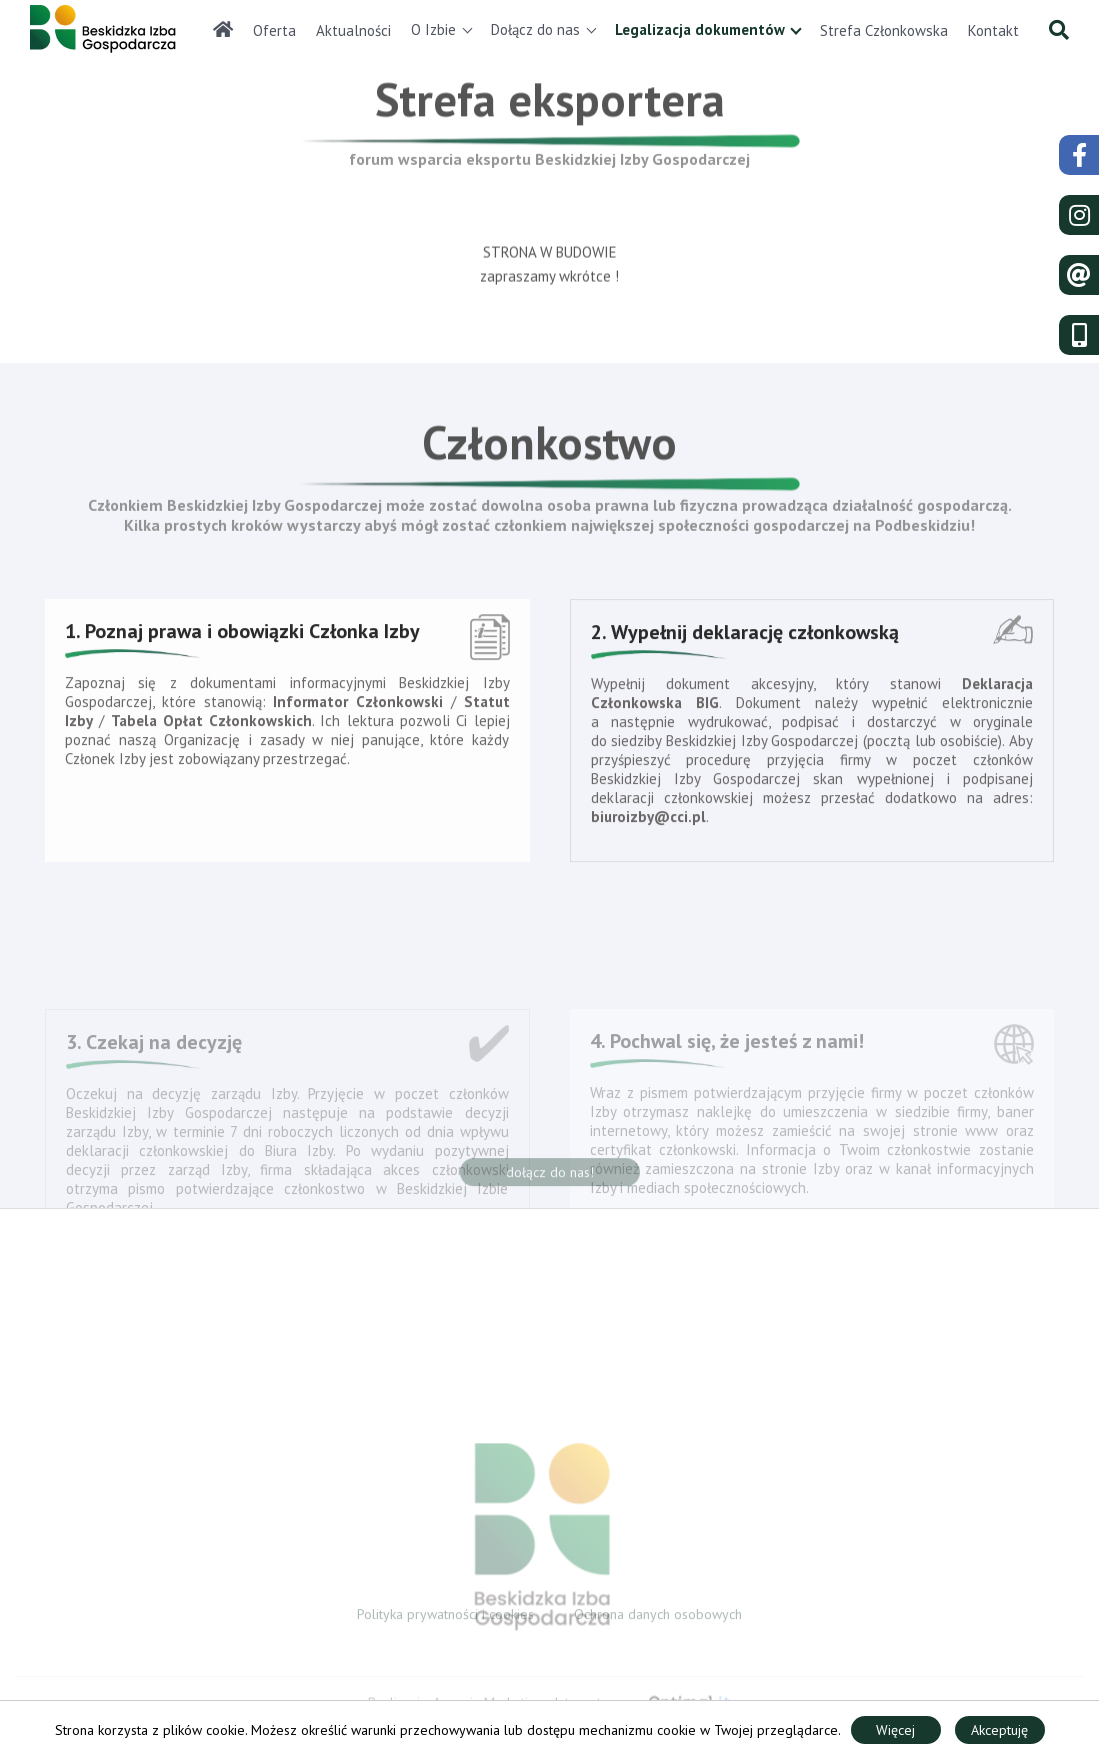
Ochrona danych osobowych (658, 1617)
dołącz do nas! (550, 1177)
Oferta (274, 30)
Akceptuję (999, 1730)
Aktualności (353, 30)
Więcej (895, 1730)
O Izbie (433, 29)
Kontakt (993, 30)
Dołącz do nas (535, 29)
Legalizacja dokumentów (700, 29)
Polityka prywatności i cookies (445, 1617)
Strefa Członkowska (884, 30)
